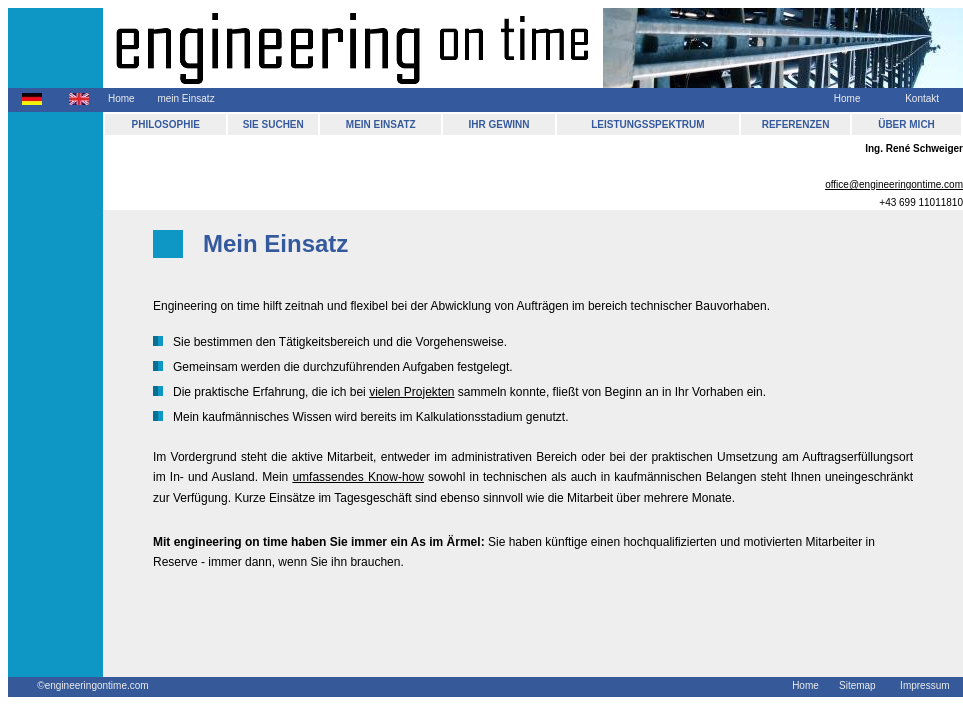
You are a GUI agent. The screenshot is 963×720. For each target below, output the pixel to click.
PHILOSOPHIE (166, 124)
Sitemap (857, 685)
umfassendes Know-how (358, 477)
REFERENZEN (796, 124)
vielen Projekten (411, 392)
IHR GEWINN (498, 124)
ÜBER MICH (906, 124)
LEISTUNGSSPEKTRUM (647, 124)
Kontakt (922, 98)
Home (121, 98)
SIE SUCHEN (273, 124)
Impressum (924, 685)
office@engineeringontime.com (894, 184)
